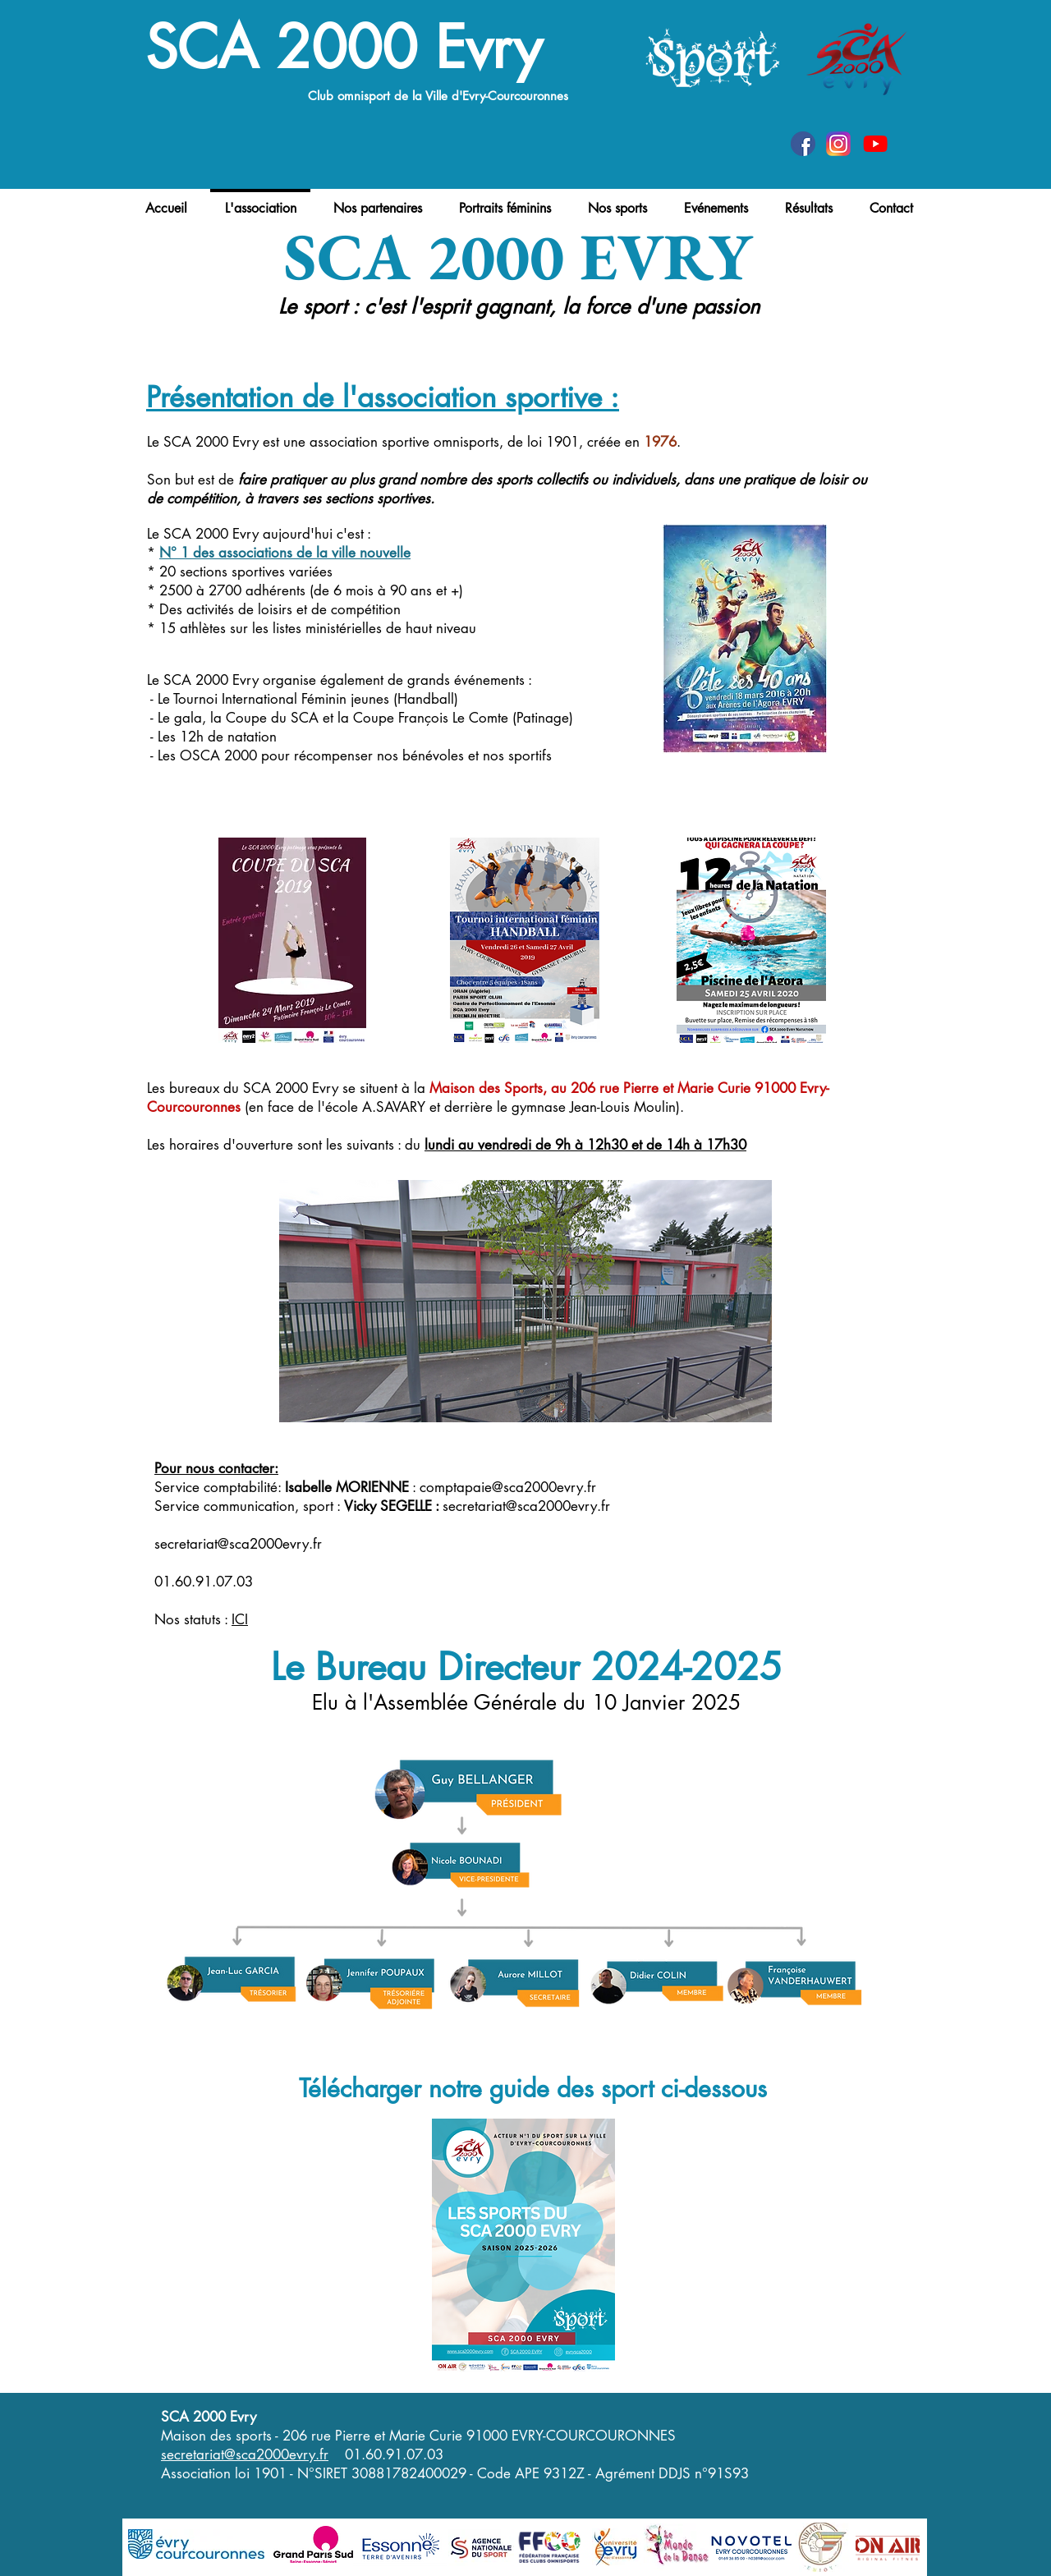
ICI (240, 1619)
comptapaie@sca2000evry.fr (508, 1487)
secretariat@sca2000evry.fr (526, 1506)
